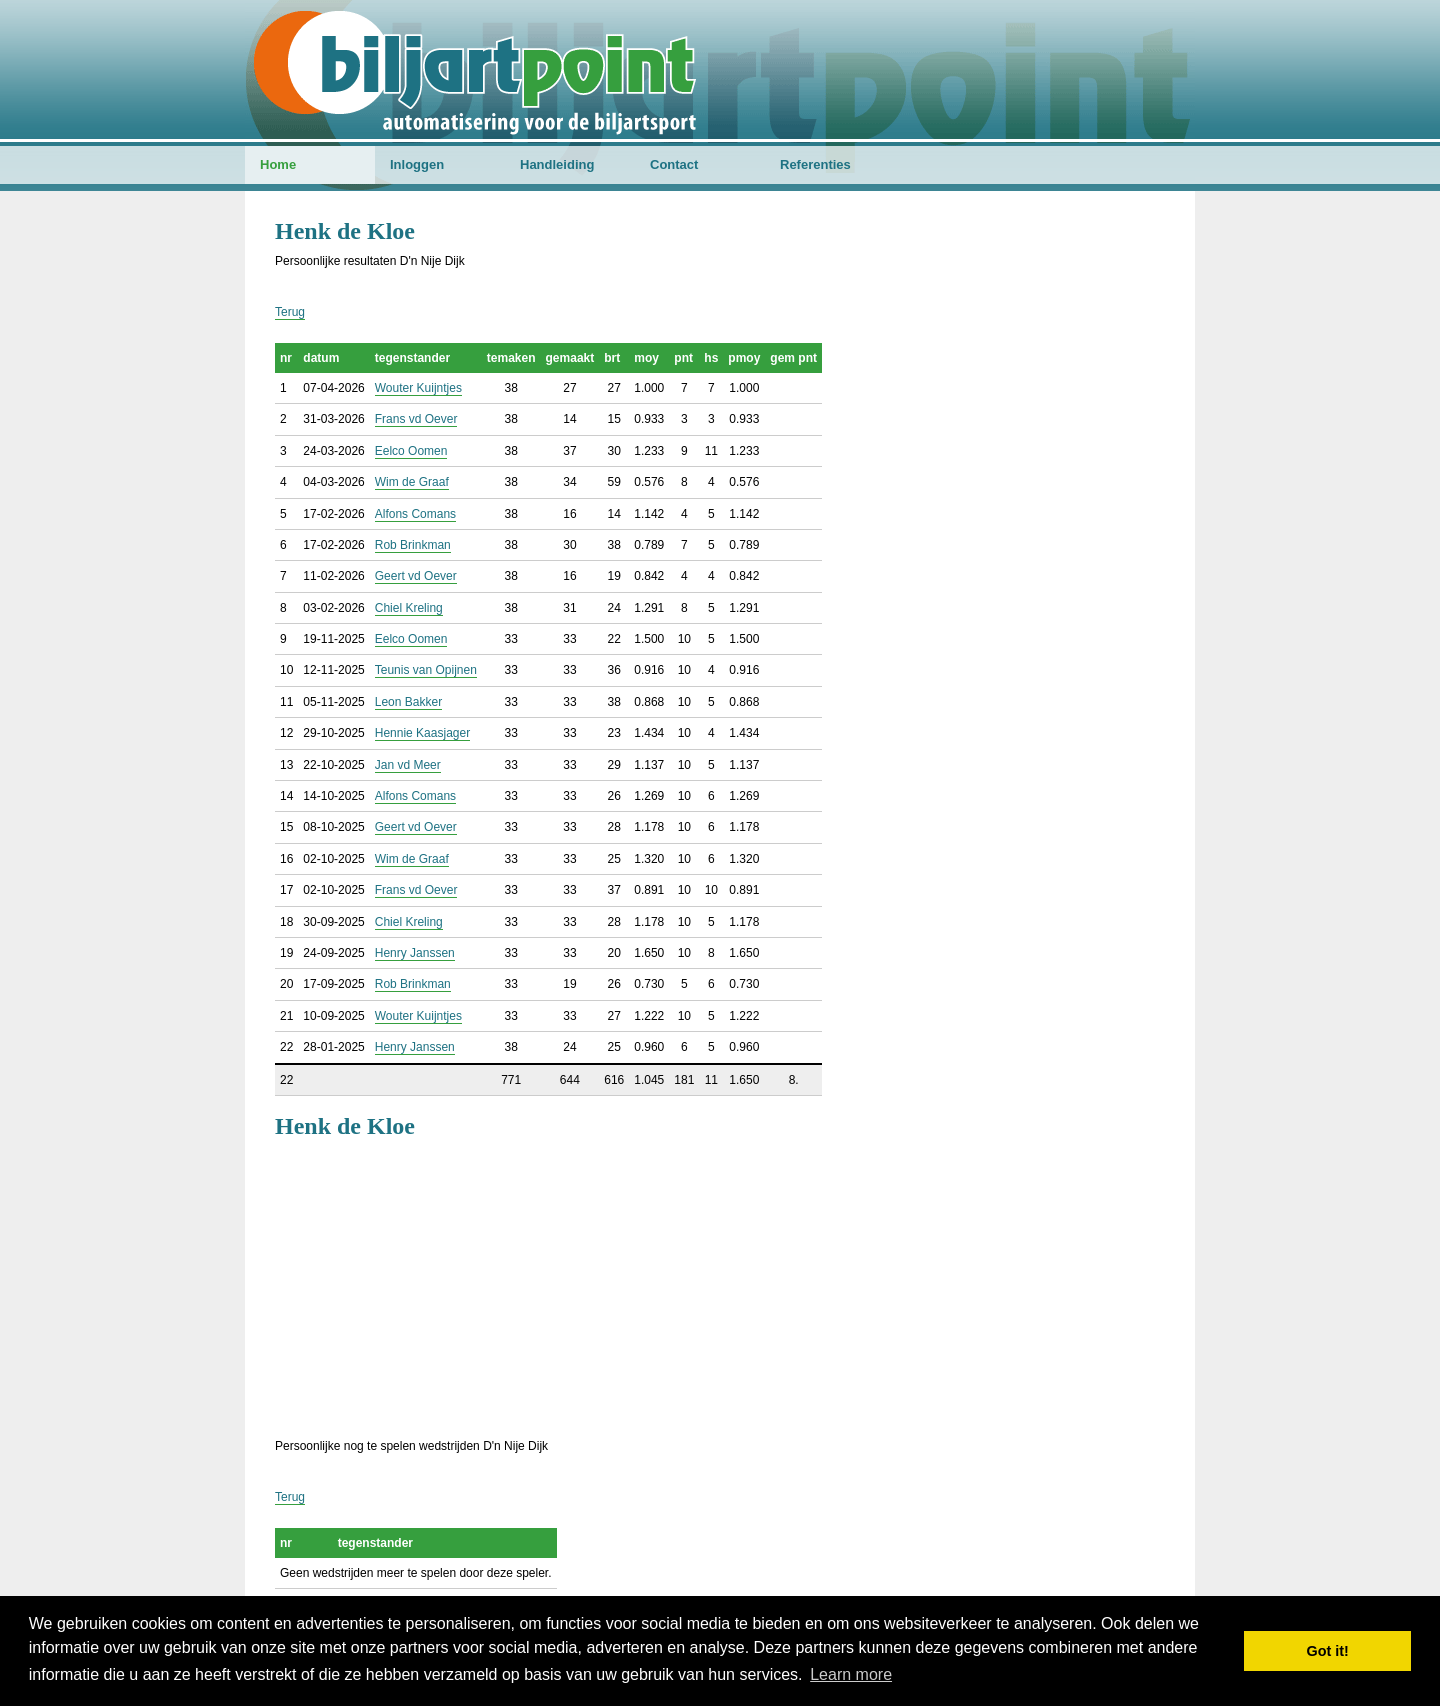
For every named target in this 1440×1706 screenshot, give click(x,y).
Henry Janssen (415, 953)
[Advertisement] (720, 1286)
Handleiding (557, 164)
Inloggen (417, 164)
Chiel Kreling (409, 608)
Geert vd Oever (416, 576)
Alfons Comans (415, 514)
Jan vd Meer (408, 765)
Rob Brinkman (413, 545)
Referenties (815, 164)
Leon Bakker (408, 702)
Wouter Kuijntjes (418, 388)
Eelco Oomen (411, 451)
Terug (290, 312)
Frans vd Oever (416, 419)
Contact (674, 164)
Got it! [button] (1328, 1651)
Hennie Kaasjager (422, 733)
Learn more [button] (851, 1674)
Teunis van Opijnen (426, 670)
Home (278, 164)
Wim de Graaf (412, 482)
